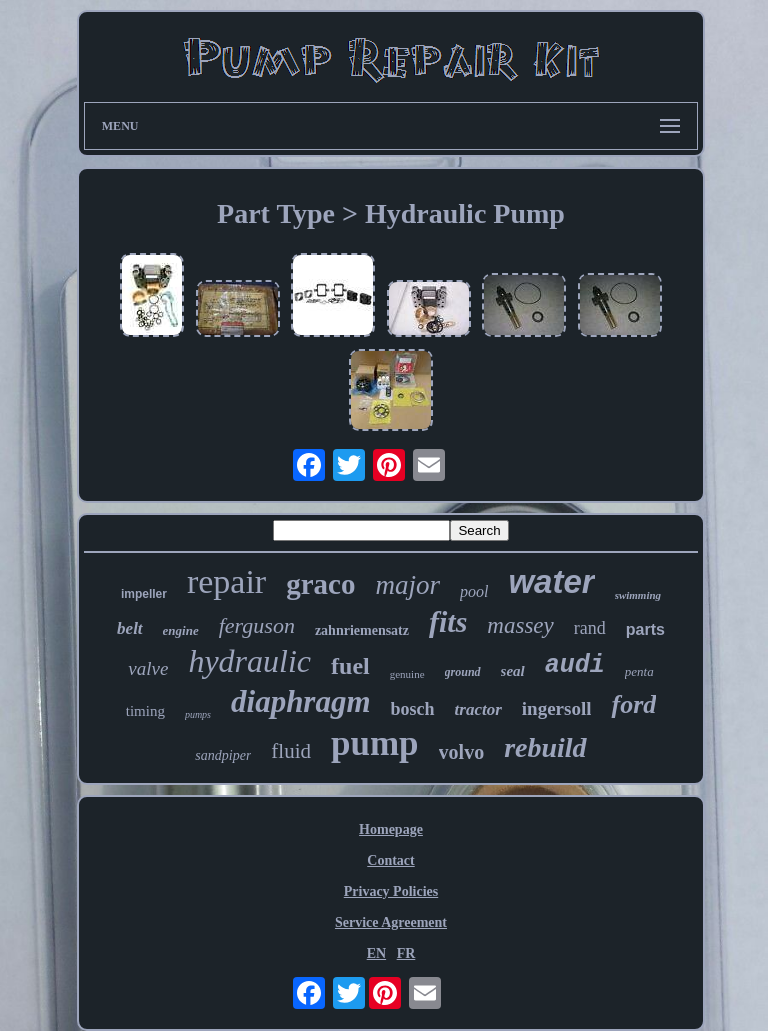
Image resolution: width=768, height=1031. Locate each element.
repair (226, 581)
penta (639, 671)
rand (590, 628)
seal (513, 671)
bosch (413, 709)
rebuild (545, 747)
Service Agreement (391, 922)
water (551, 581)
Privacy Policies (391, 891)
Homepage (391, 829)
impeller (144, 594)
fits (448, 621)
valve (148, 668)
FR (406, 953)
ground (463, 672)
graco (320, 584)
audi (575, 665)
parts (645, 629)
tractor (478, 709)
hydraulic (249, 661)
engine (181, 630)
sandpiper (223, 755)
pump (375, 743)
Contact (390, 860)
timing (145, 711)
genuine (407, 674)
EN (376, 953)
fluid (291, 751)
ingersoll (557, 708)
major (407, 585)
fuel (350, 666)
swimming (638, 595)
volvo (462, 752)
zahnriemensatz (362, 630)
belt (130, 628)
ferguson (257, 625)
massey (520, 625)
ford (633, 704)
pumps (198, 714)
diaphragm (301, 701)
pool (474, 591)
